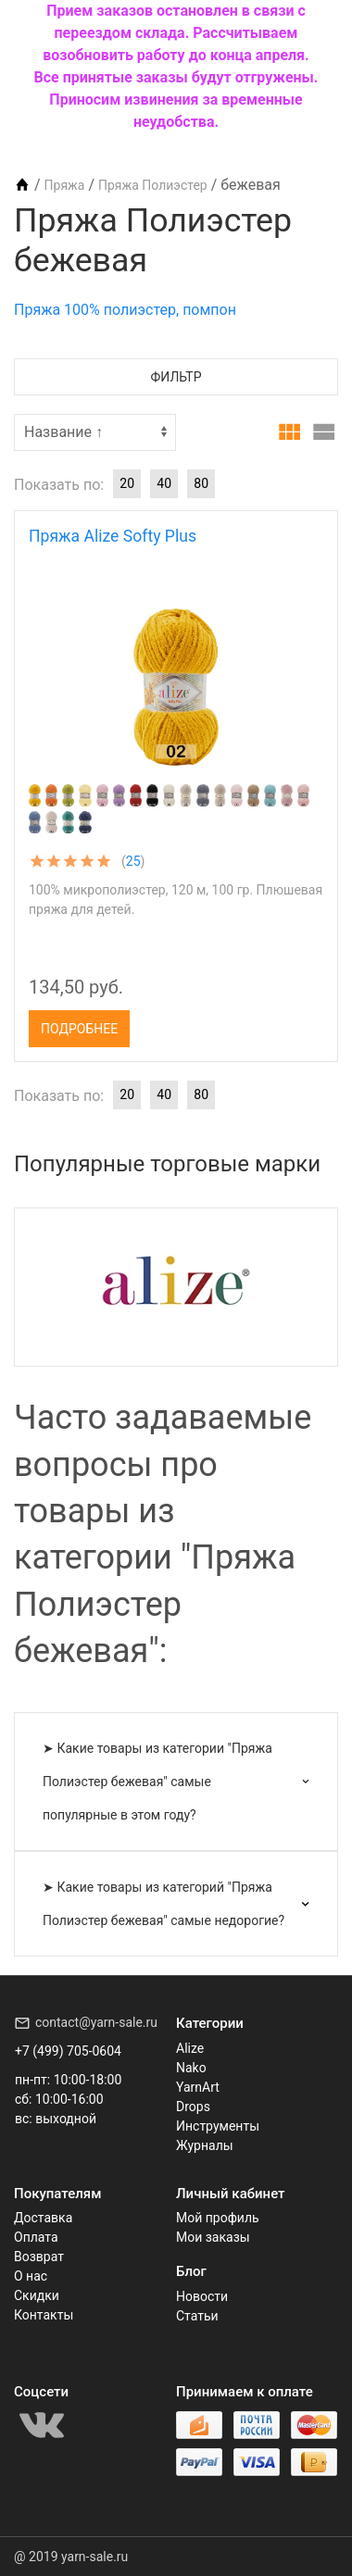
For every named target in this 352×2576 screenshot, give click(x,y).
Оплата (36, 2237)
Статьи (197, 2315)
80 (201, 483)
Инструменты (217, 2126)
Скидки (36, 2295)
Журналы (204, 2145)
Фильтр (176, 376)
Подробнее (79, 1028)
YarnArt (198, 2087)
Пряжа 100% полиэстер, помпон (125, 310)
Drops (193, 2106)
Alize (190, 2048)
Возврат (39, 2256)
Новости (202, 2296)
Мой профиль (217, 2217)
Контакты (43, 2314)
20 (126, 483)
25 (133, 861)
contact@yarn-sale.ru (96, 2022)
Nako (191, 2067)
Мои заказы (213, 2237)
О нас (30, 2276)
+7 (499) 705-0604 (68, 2051)
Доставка (43, 2217)
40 (164, 483)
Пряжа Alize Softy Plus (112, 536)
